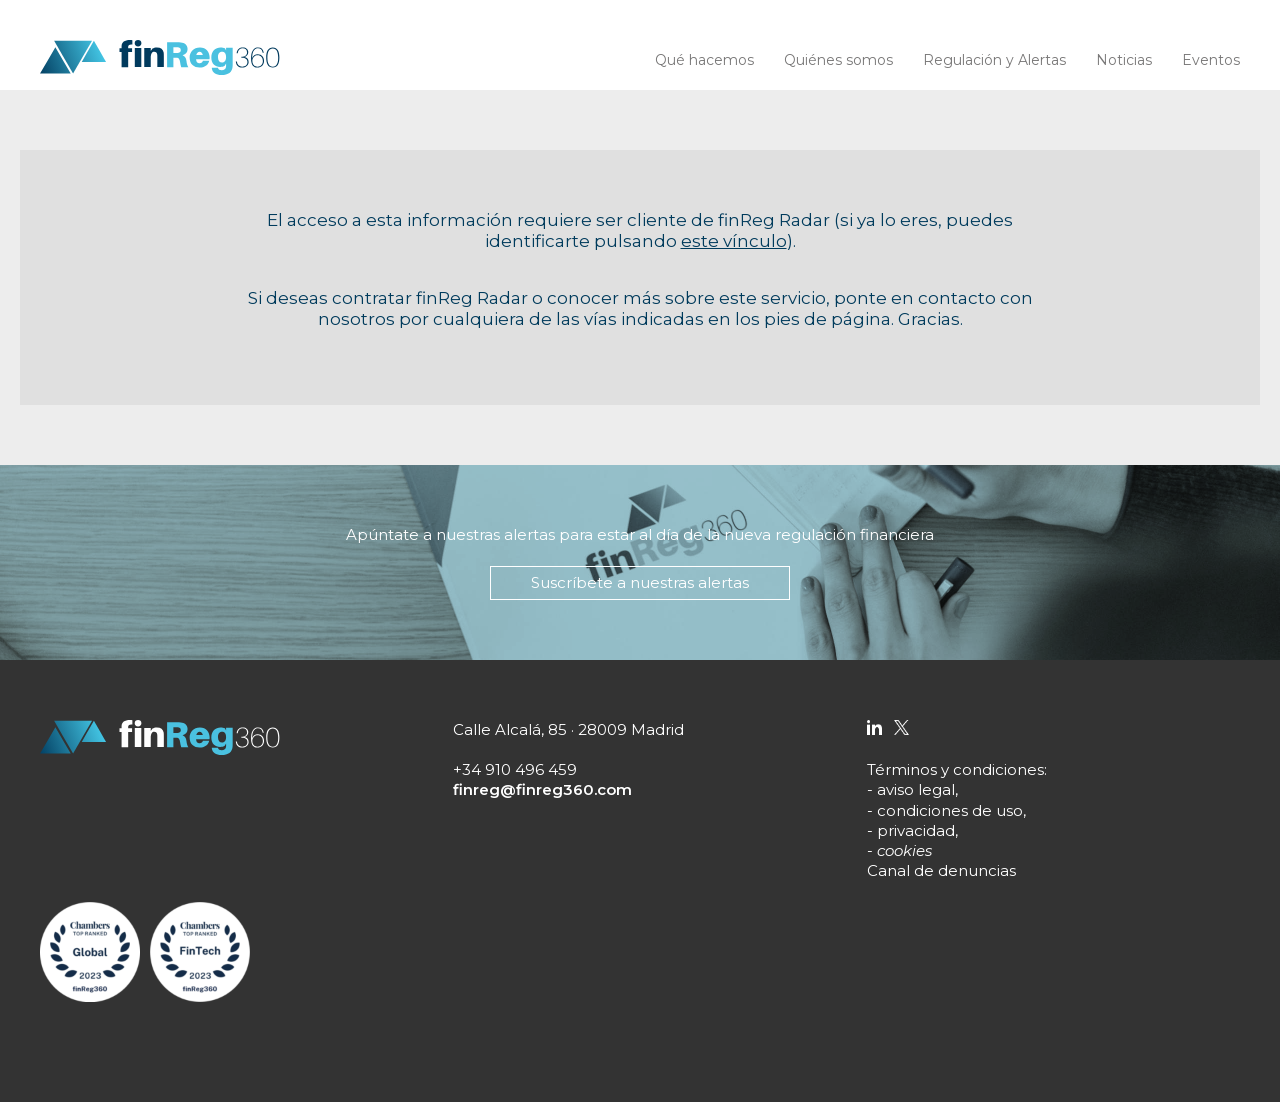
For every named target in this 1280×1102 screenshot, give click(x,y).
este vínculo (734, 241)
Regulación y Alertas (994, 60)
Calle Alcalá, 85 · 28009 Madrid (568, 729)
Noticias (1124, 60)
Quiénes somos (838, 60)
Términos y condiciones (955, 769)
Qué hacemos (704, 60)
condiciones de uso (950, 810)
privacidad (916, 830)
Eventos (1211, 60)
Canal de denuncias (941, 870)
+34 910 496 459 (515, 769)
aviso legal (916, 789)
